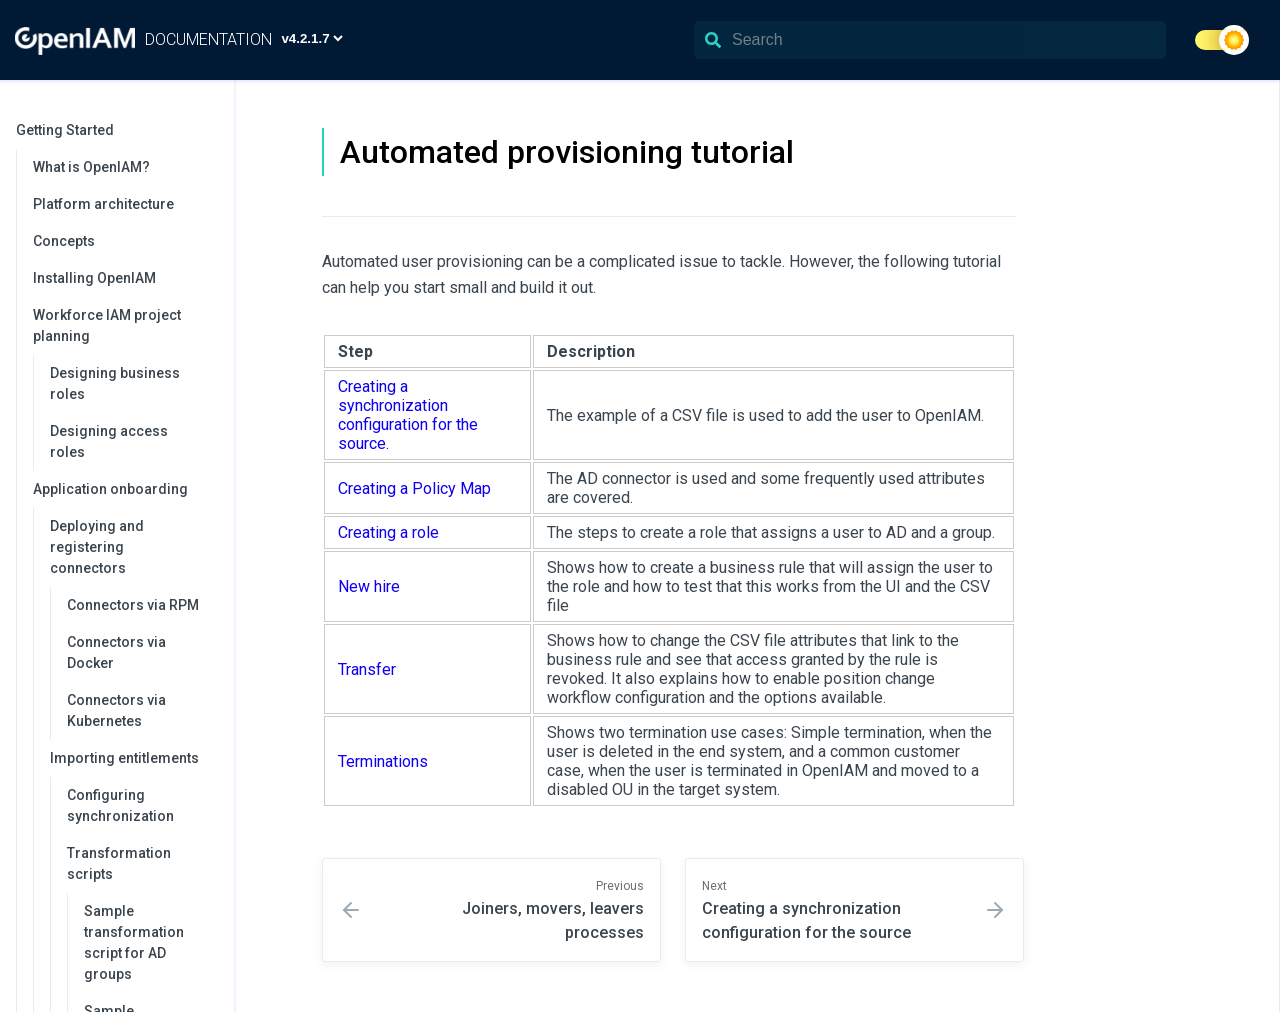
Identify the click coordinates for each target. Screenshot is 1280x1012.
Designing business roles (115, 383)
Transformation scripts (140, 863)
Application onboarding (123, 489)
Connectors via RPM (133, 605)
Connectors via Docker (116, 652)
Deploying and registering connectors (132, 547)
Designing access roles (109, 441)
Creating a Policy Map (414, 488)
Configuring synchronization (120, 805)
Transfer (367, 669)
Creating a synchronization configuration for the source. (408, 415)
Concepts (64, 241)
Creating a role (388, 532)
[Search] (930, 40)
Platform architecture (103, 204)
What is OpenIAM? (91, 167)
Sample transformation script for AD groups (134, 942)
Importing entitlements (132, 758)
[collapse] (208, 130)
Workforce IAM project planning (123, 325)
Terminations (383, 761)
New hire (369, 586)
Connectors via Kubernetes (116, 710)
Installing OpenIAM (94, 278)
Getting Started (115, 130)
